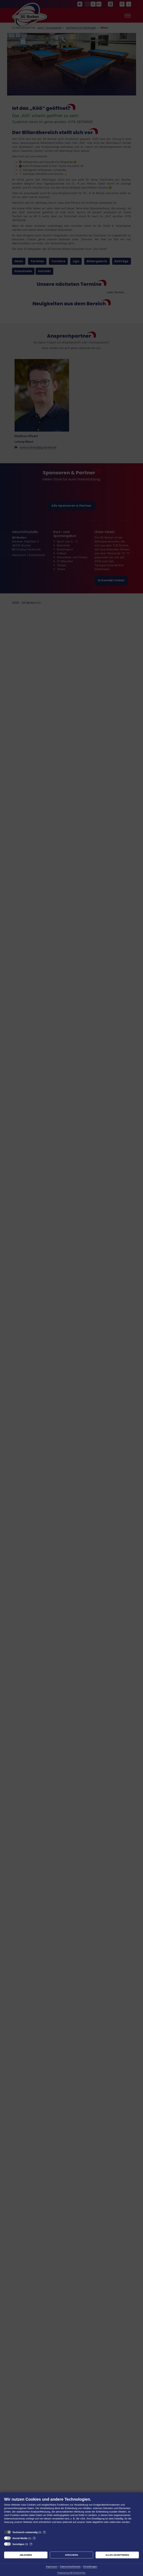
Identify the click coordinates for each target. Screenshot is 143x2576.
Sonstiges (18, 2544)
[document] (71, 2512)
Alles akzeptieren (117, 2555)
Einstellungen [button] (90, 2566)
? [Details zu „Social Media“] (34, 2538)
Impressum (51, 2566)
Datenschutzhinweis (70, 2566)
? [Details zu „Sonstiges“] (31, 2544)
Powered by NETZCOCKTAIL (71, 2573)
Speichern (71, 2555)
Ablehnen (26, 2555)
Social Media (19, 2538)
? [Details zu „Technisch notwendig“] (44, 2532)
